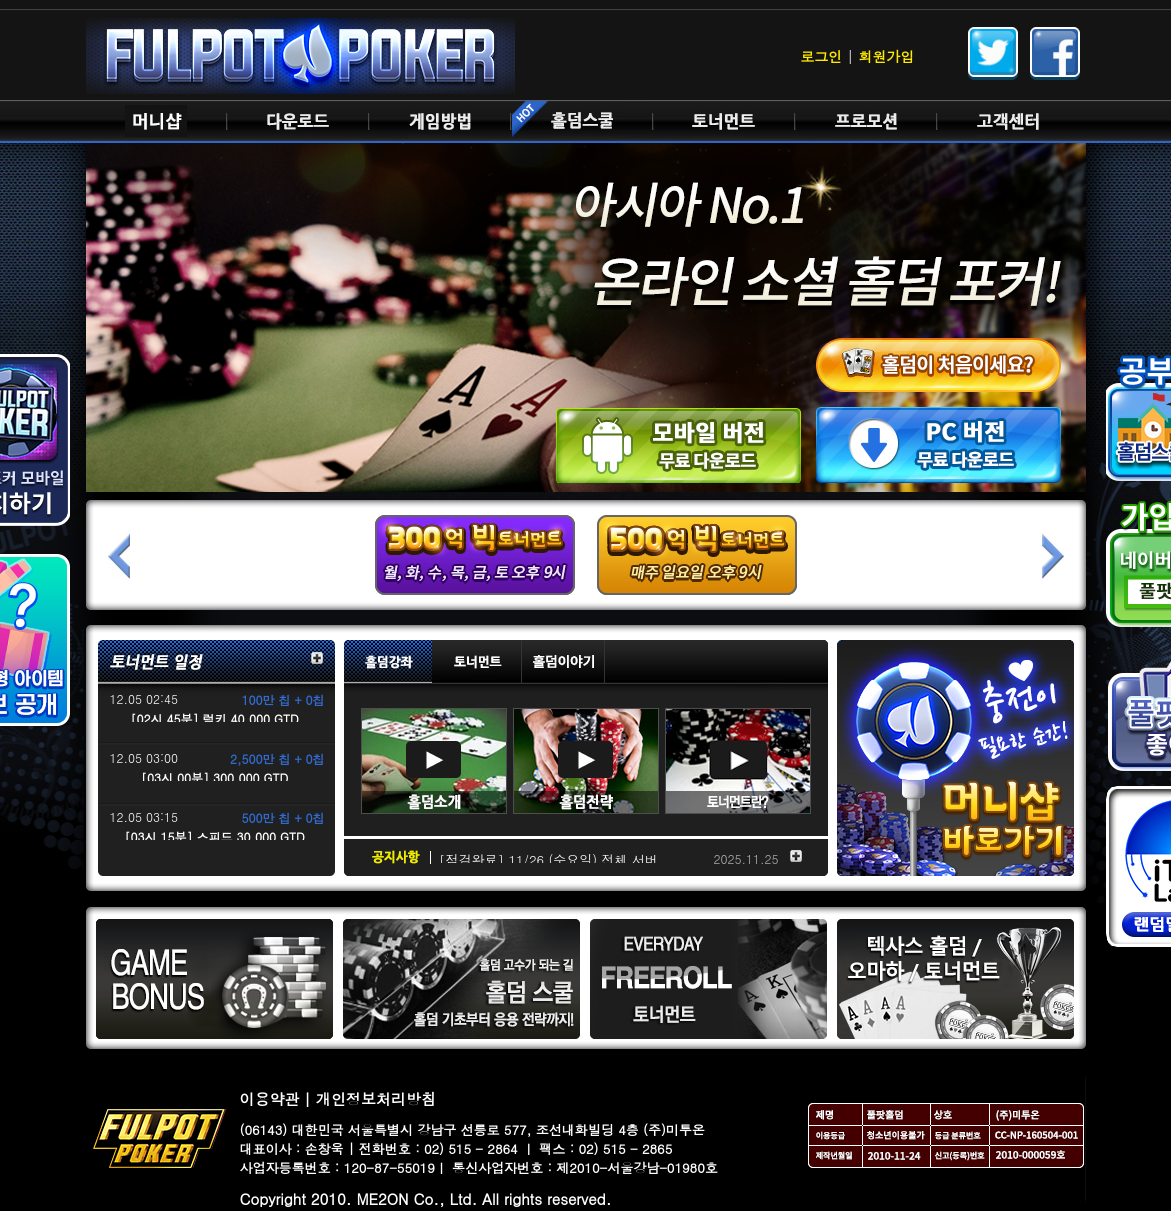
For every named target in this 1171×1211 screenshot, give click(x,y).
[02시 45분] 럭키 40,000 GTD (214, 718)
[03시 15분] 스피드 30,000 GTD (214, 836)
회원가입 (887, 56)
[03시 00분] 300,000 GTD (214, 777)
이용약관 (270, 1098)
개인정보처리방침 (376, 1098)
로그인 (821, 56)
